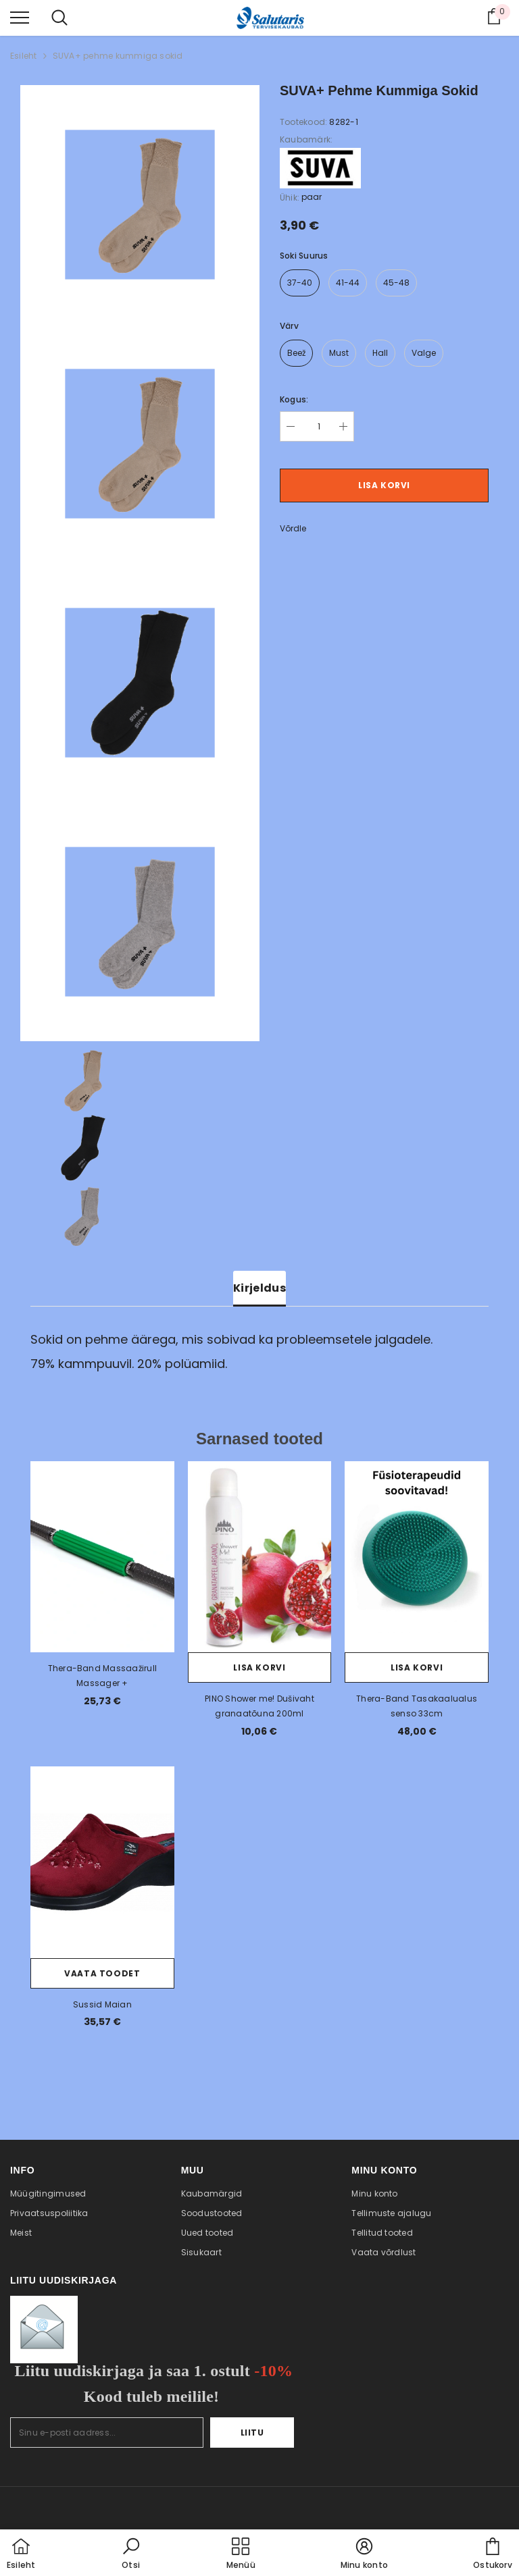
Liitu (252, 2432)
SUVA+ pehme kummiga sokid (118, 55)
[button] (131, 2554)
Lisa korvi (384, 485)
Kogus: (294, 399)
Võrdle (293, 528)
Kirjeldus (259, 1288)
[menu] (19, 16)
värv (289, 326)
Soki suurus (304, 255)
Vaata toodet (102, 1973)
